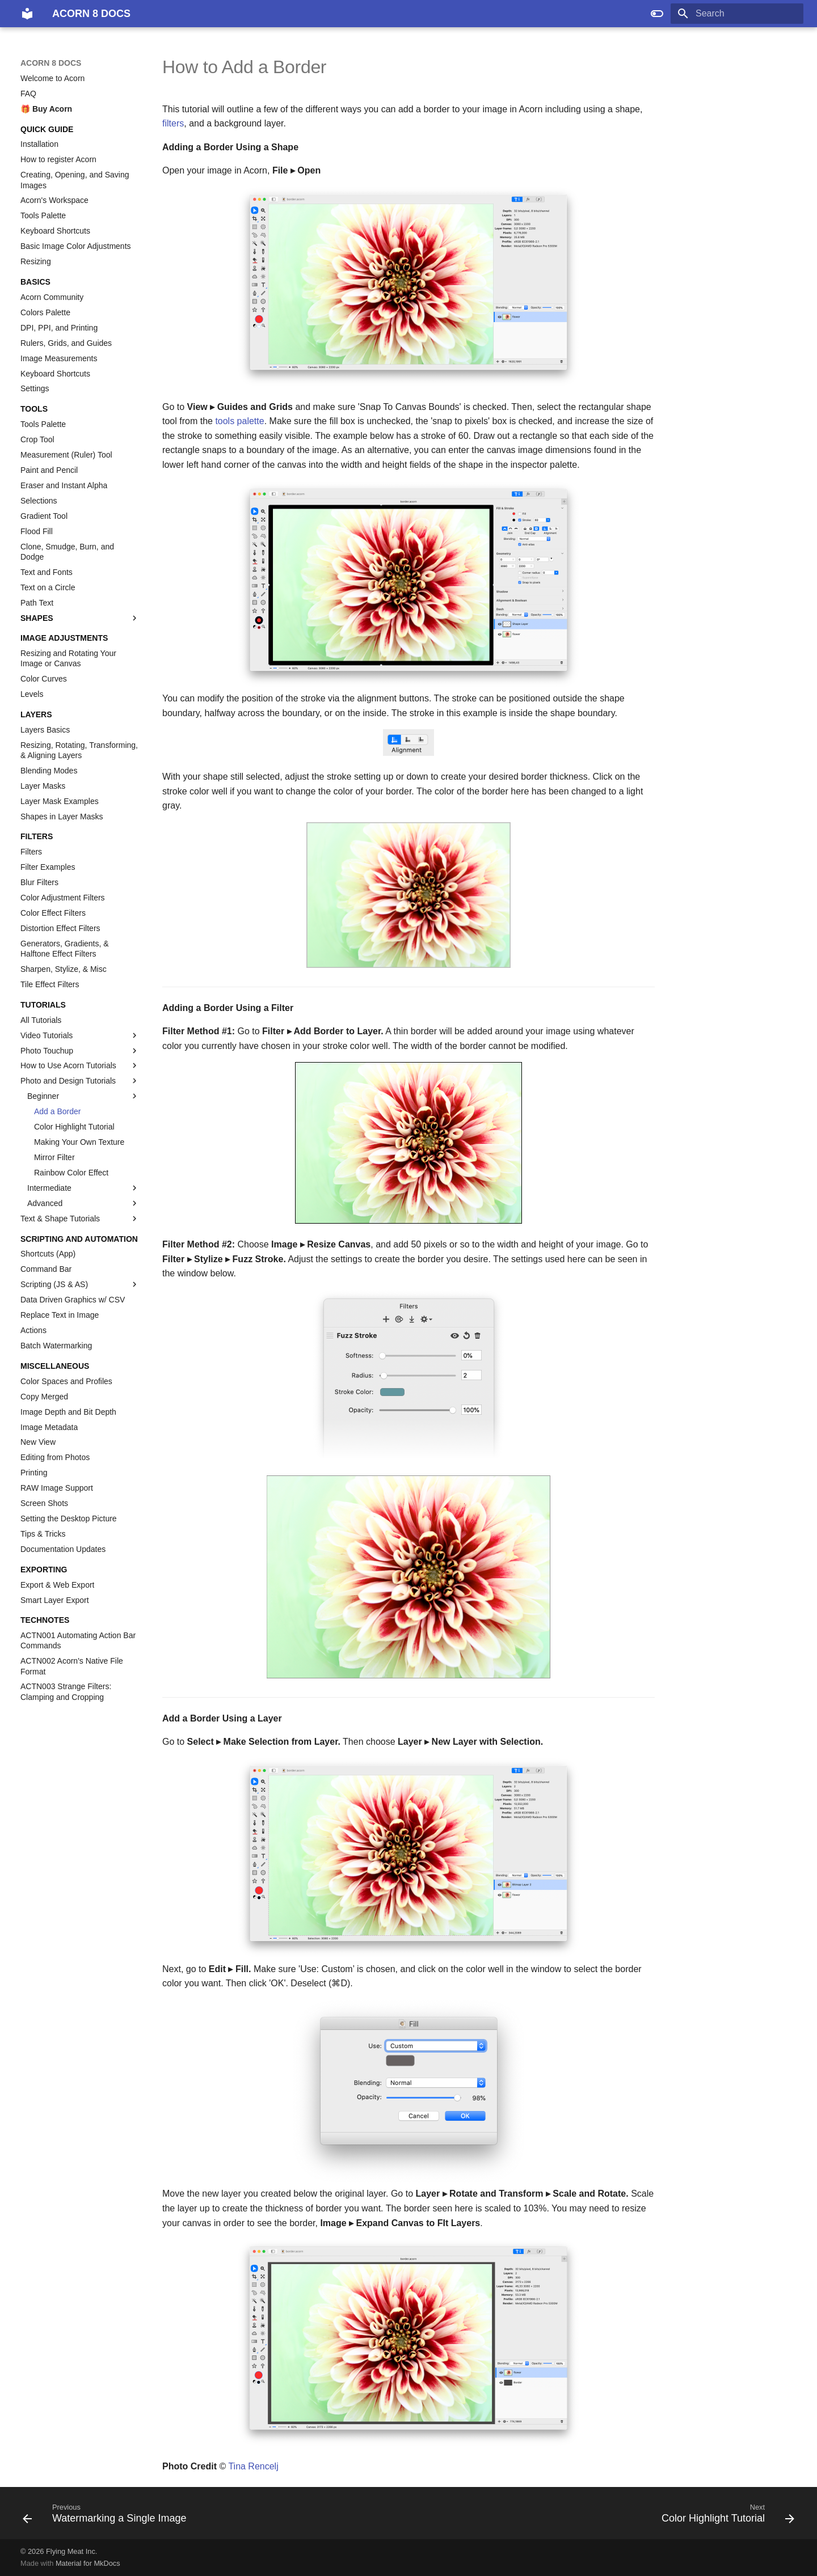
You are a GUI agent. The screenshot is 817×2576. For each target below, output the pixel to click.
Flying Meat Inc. (71, 2551)
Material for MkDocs (88, 2563)
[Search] (737, 13)
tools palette (239, 421)
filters (173, 123)
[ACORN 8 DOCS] (27, 13)
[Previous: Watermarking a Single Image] (108, 2516)
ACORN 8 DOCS (50, 62)
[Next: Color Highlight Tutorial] (724, 2516)
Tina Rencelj (253, 2466)
